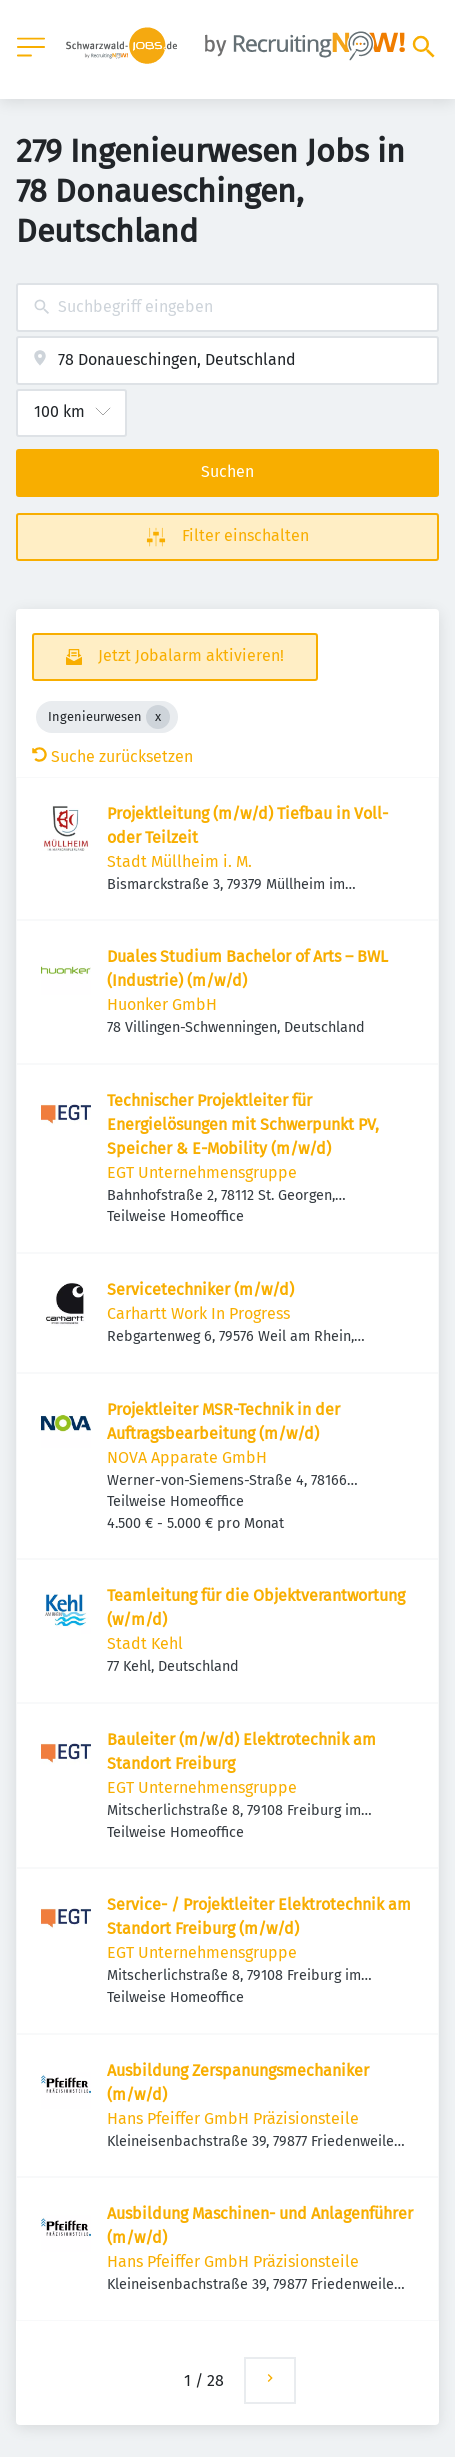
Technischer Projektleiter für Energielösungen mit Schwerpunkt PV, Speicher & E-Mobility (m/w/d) (243, 1124)
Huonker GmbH (162, 1004)
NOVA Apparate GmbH (187, 1457)
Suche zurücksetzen (112, 756)
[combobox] (227, 307)
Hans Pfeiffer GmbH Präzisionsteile (233, 2118)
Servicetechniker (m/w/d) (200, 1289)
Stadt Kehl (145, 1643)
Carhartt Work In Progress (198, 1313)
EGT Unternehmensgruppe (202, 1172)
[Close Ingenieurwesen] (158, 717)
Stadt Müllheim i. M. (179, 861)
